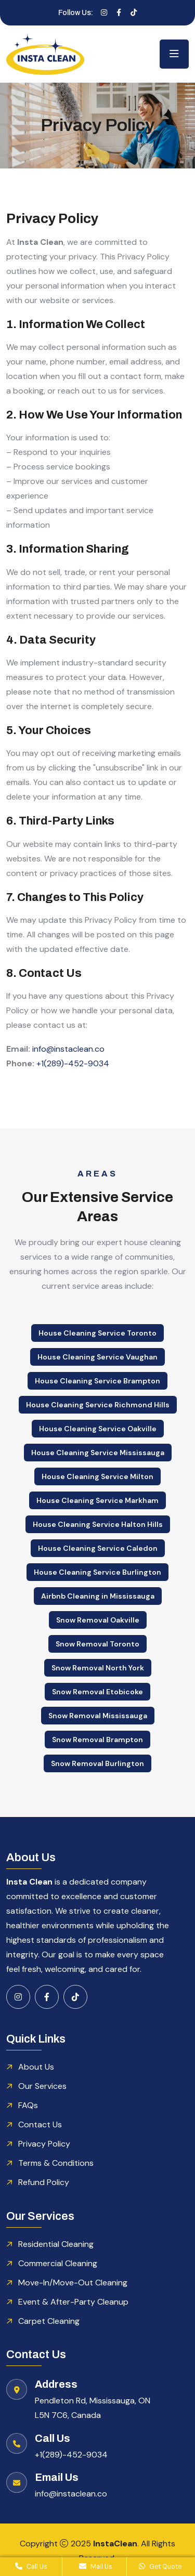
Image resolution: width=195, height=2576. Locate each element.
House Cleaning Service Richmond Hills (98, 1404)
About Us (36, 2066)
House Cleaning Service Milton (97, 1476)
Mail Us (95, 2566)
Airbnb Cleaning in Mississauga (97, 1596)
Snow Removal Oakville (97, 1620)
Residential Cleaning (56, 2244)
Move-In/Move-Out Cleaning (72, 2282)
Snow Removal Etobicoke (97, 1691)
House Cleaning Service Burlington (97, 1572)
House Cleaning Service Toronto (97, 1333)
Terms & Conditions (56, 2162)
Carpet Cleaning (49, 2321)
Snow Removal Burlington (97, 1763)
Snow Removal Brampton (97, 1739)
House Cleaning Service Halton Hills (98, 1524)
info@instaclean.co (68, 1048)
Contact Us (40, 2124)
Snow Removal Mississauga (97, 1715)
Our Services (42, 2086)
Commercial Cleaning (57, 2263)
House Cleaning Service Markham (97, 1500)
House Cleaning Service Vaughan (97, 1357)
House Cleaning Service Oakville (98, 1428)
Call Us (31, 2566)
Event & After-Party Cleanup (73, 2301)
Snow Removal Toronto (97, 1644)
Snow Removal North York (97, 1667)
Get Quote (160, 2566)
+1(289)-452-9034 (72, 1063)
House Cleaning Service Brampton (97, 1380)
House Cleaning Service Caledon (98, 1548)
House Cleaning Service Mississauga (97, 1452)
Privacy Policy (44, 2143)
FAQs (28, 2105)
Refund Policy (43, 2182)
